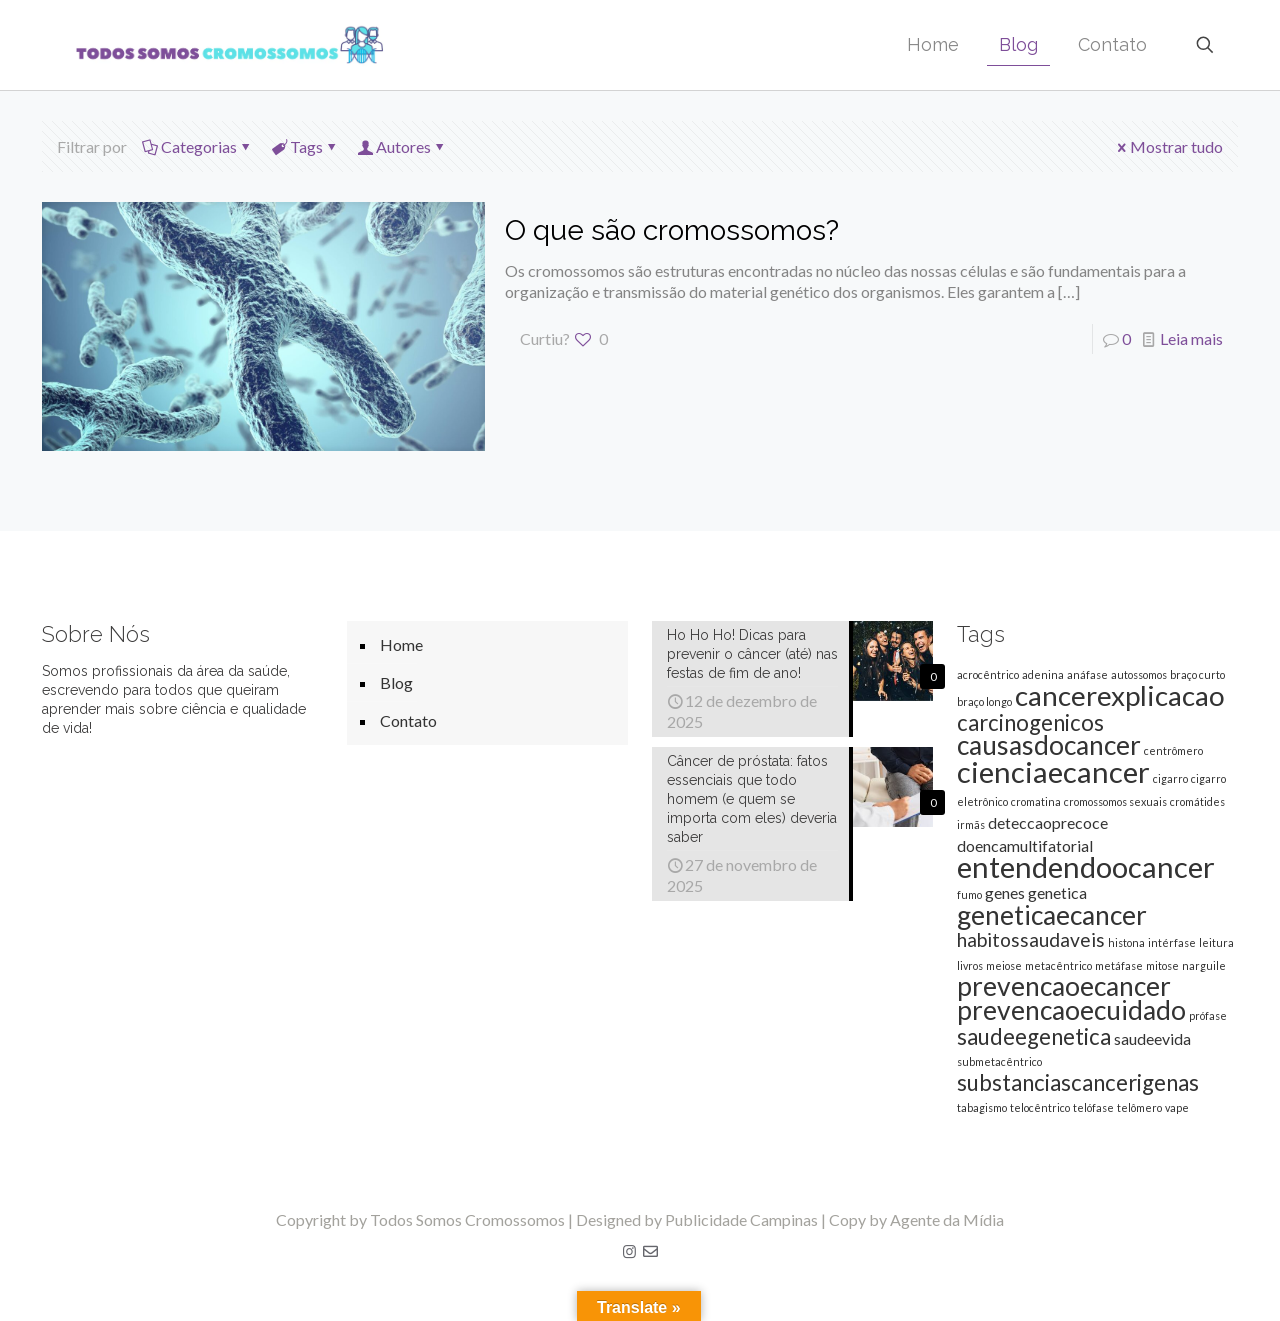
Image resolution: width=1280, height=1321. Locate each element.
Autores (402, 146)
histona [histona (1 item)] (1126, 942)
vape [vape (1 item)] (1177, 1107)
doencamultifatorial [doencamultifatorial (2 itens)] (1025, 845)
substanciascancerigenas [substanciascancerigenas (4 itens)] (1078, 1082)
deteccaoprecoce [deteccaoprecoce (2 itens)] (1048, 822)
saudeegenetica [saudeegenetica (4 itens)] (1034, 1036)
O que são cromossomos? (672, 230)
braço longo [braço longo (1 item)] (984, 701)
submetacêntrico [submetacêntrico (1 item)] (999, 1061)
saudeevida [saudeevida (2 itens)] (1152, 1038)
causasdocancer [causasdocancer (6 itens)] (1049, 745)
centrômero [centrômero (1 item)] (1173, 750)
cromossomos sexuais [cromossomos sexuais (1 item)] (1115, 801)
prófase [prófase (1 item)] (1208, 1015)
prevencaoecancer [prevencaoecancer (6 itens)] (1064, 986)
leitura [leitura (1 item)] (1216, 942)
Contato (408, 720)
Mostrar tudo (1168, 146)
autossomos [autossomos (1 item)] (1139, 674)
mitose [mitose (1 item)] (1162, 965)
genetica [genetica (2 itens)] (1057, 892)
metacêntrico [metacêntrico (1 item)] (1058, 965)
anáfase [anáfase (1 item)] (1087, 674)
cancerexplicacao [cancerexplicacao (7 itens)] (1120, 695)
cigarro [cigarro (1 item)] (1170, 778)
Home (401, 644)
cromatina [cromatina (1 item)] (1036, 801)
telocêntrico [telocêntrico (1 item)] (1040, 1107)
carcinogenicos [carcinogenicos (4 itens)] (1030, 722)
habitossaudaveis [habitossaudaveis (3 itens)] (1031, 939)
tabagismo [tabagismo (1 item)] (982, 1107)
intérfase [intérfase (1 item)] (1172, 942)
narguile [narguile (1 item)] (1204, 965)
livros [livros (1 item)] (970, 965)
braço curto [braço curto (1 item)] (1197, 674)
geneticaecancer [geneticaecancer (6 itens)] (1052, 915)
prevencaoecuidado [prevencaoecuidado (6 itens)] (1071, 1010)
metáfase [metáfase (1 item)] (1119, 965)
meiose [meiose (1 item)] (1004, 965)
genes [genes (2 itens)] (1005, 892)
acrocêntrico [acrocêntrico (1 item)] (988, 674)
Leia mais (1191, 338)
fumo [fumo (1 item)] (969, 894)
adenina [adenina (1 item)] (1043, 674)
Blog (396, 682)
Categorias (197, 146)
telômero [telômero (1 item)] (1139, 1107)
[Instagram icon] (629, 1251)
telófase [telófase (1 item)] (1093, 1107)
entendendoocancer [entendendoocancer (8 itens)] (1086, 866)
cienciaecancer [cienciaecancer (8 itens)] (1053, 771)
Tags (305, 146)
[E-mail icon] (650, 1251)
